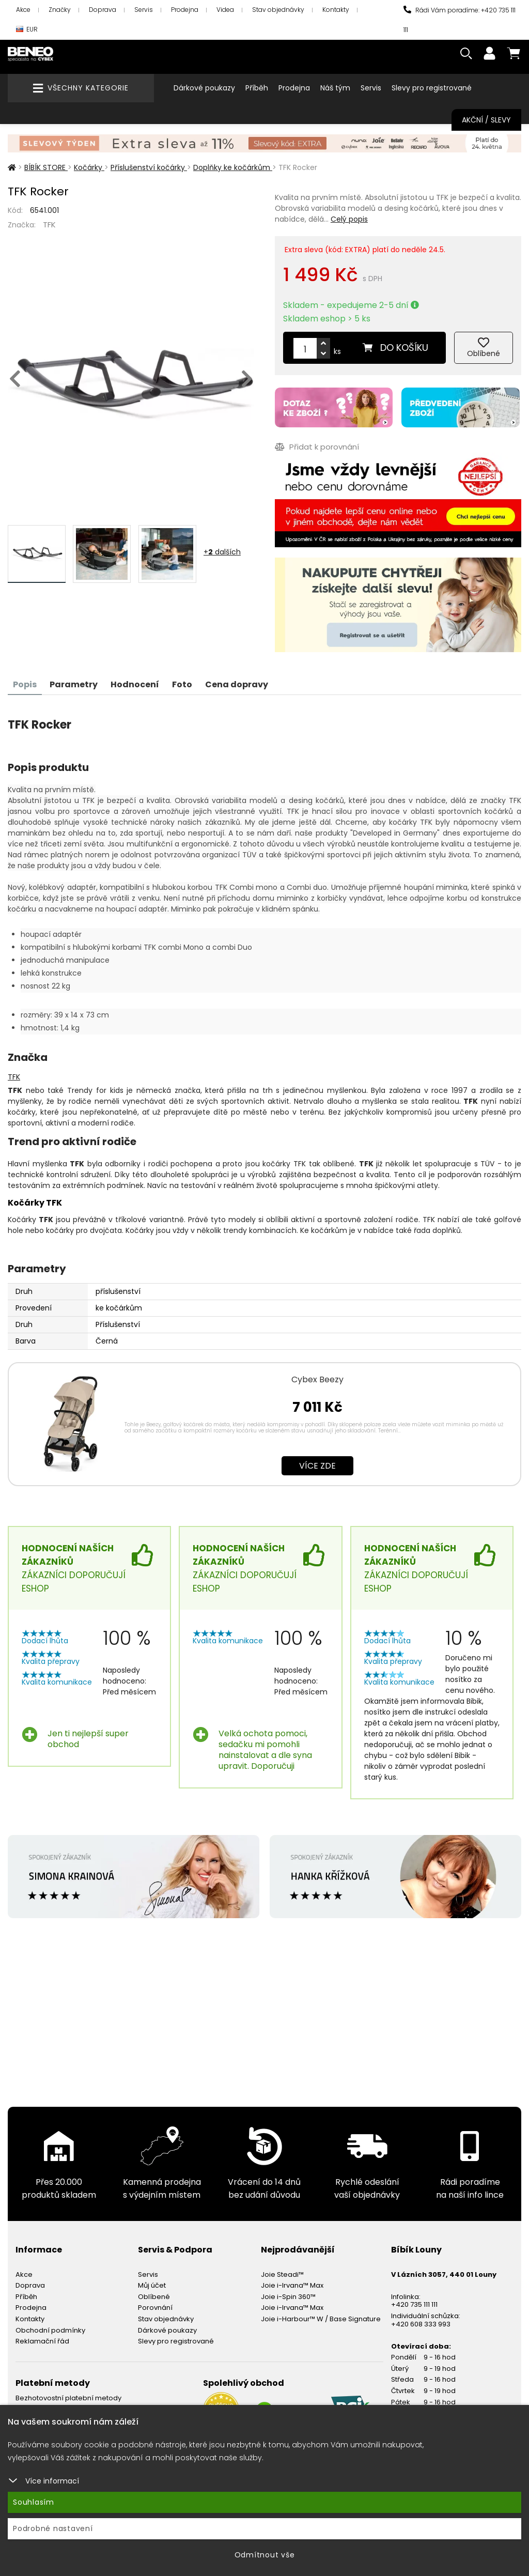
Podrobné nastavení (53, 2528)
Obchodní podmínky (50, 2330)
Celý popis (349, 219)
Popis (25, 684)
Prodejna (184, 9)
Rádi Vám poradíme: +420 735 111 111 (459, 20)
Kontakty (335, 9)
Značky (60, 9)
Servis (143, 9)
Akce (23, 9)
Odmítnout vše (265, 2555)
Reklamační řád (42, 2341)
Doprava (102, 9)
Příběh (256, 88)
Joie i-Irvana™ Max (292, 2285)
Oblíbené (154, 2297)
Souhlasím (33, 2502)
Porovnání (155, 2307)
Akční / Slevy (486, 120)
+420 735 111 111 (414, 2304)
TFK (49, 224)
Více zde (317, 1466)
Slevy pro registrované (432, 88)
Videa (225, 9)
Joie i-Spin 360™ (288, 2297)
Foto (182, 684)
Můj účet (152, 2285)
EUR (27, 30)
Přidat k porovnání (317, 446)
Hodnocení (135, 684)
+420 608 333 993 (420, 2324)
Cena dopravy (236, 684)
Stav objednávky (278, 9)
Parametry (74, 684)
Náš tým (335, 88)
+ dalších (222, 552)
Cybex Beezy (317, 1379)
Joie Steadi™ (282, 2274)
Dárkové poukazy (204, 88)
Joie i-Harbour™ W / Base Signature (321, 2319)
